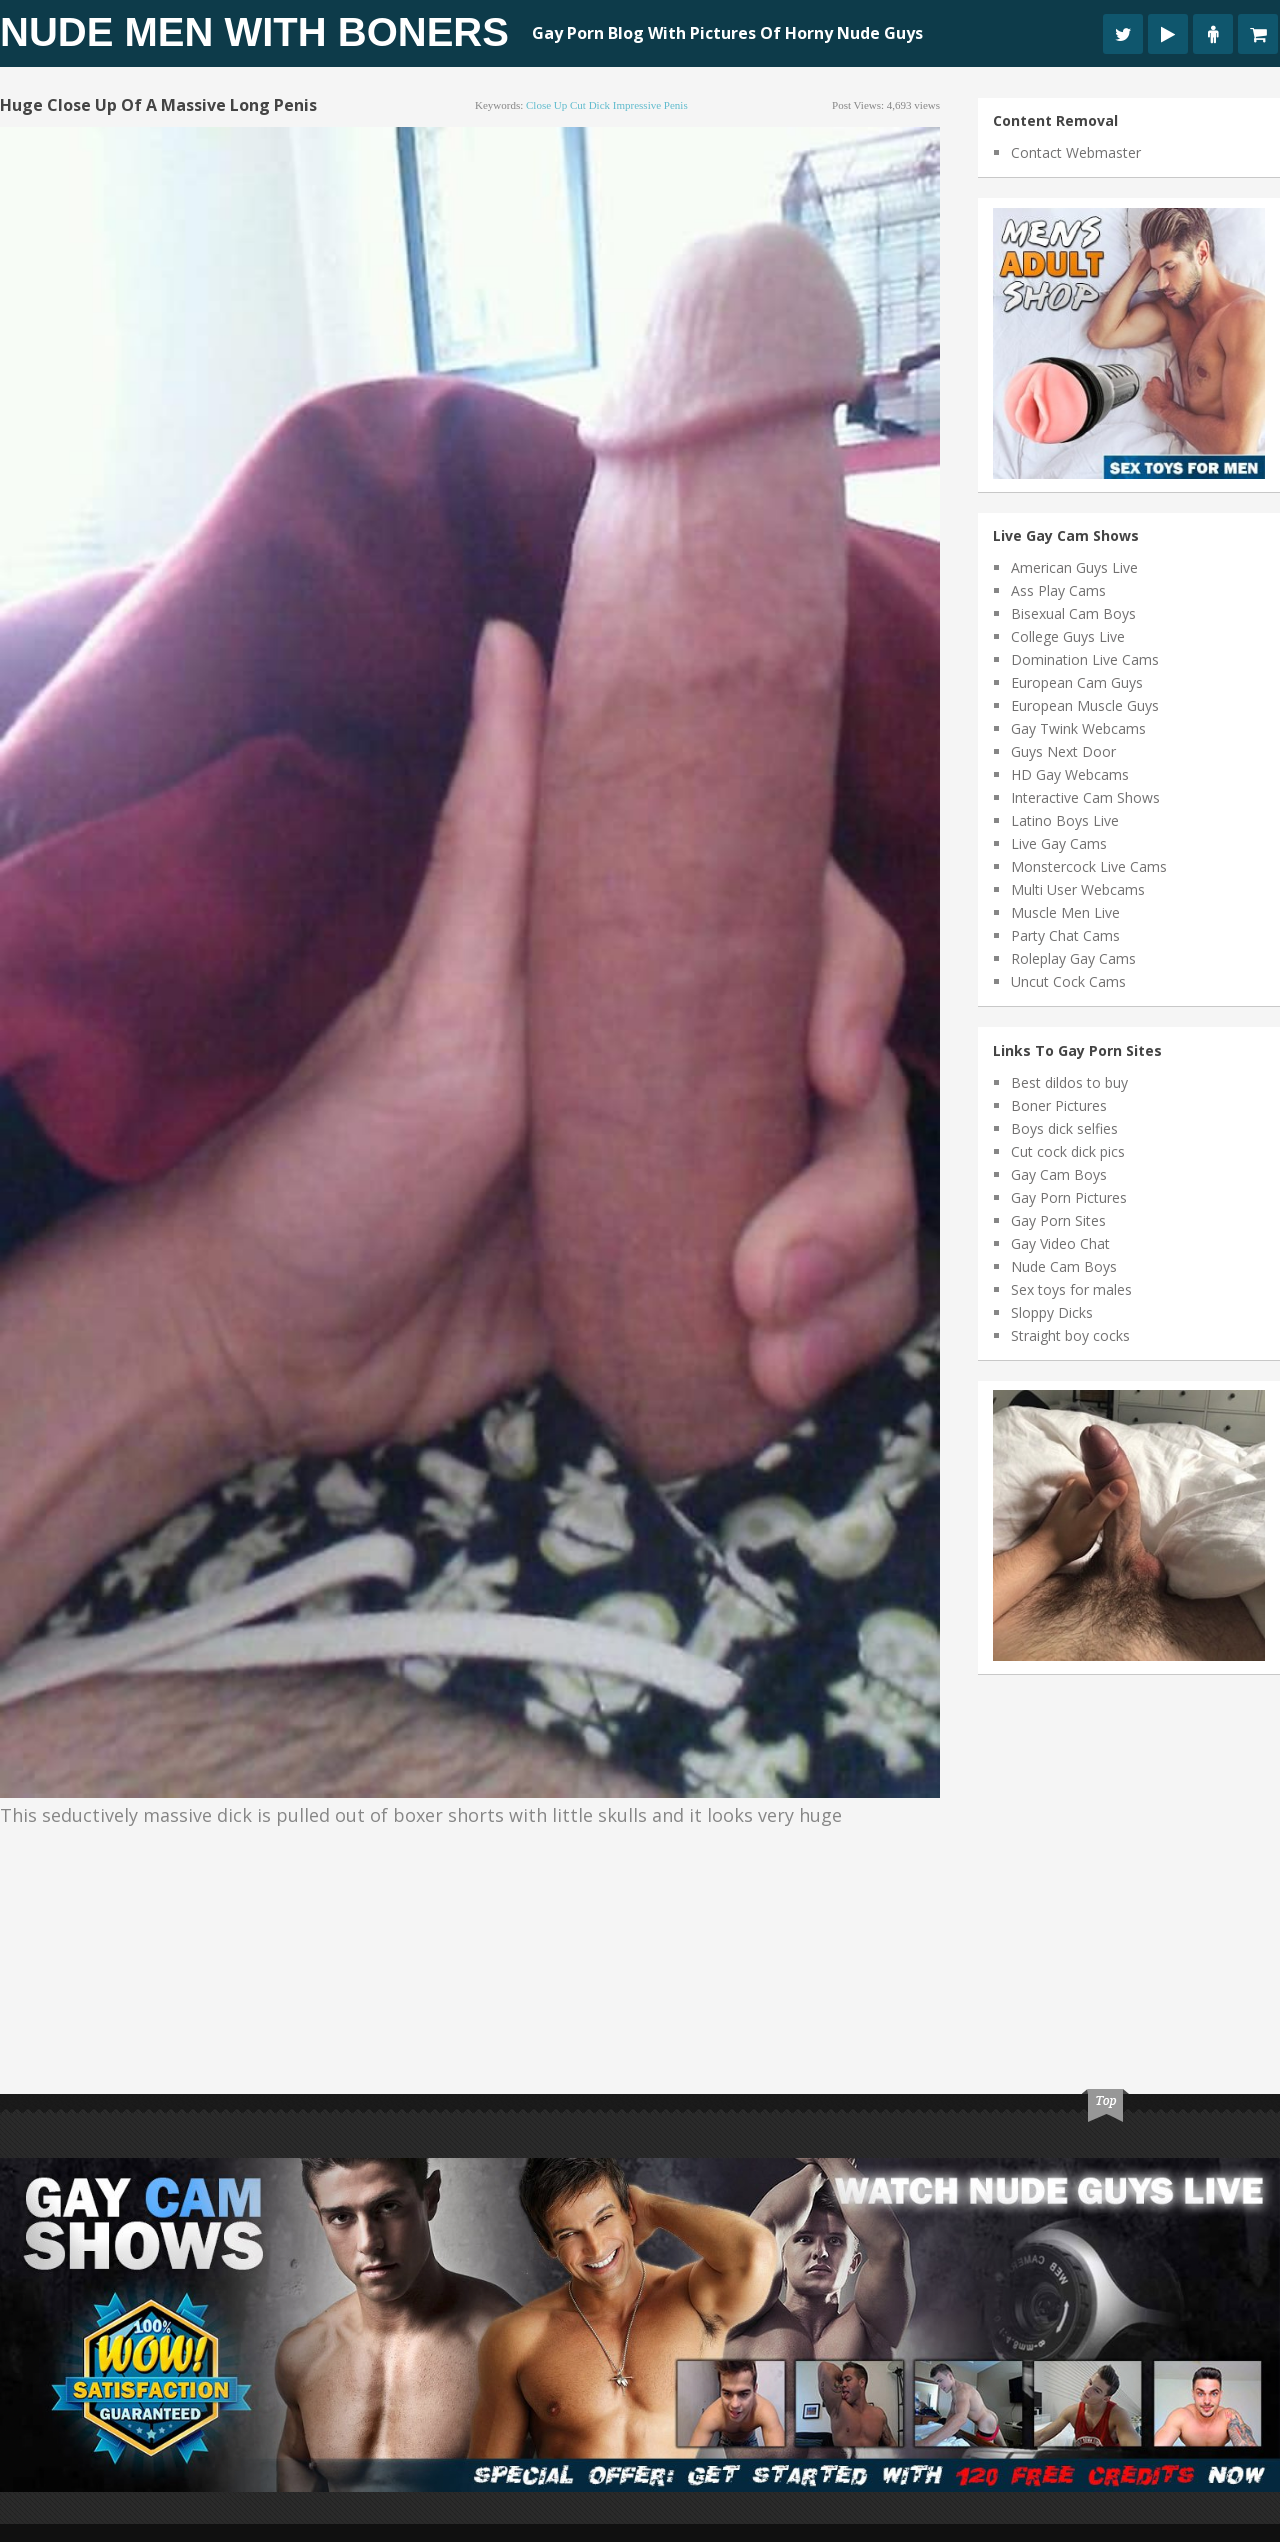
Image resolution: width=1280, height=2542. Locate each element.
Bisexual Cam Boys (1073, 613)
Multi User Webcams (1078, 889)
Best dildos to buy (1069, 1082)
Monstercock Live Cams (1089, 866)
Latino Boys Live (1065, 820)
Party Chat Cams (1065, 935)
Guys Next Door (1063, 751)
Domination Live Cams (1085, 659)
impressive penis (650, 105)
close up (546, 105)
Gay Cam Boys (1059, 1174)
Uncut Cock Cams (1068, 981)
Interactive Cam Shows (1085, 797)
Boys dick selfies (1064, 1128)
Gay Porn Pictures (1069, 1197)
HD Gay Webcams (1070, 774)
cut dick (590, 105)
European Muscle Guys (1085, 705)
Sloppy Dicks (1052, 1312)
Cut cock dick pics (1068, 1151)
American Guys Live (1074, 567)
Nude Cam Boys (1064, 1266)
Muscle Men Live (1065, 912)
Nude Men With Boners (254, 32)
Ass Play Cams (1058, 590)
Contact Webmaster (1076, 152)
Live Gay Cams (1059, 843)
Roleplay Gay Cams (1073, 958)
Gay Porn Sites (1058, 1220)
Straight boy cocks (1070, 1335)
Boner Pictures (1059, 1105)
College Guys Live (1068, 636)
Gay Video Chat (1060, 1243)
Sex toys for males (1071, 1289)
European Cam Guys (1077, 682)
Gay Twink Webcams (1078, 728)
